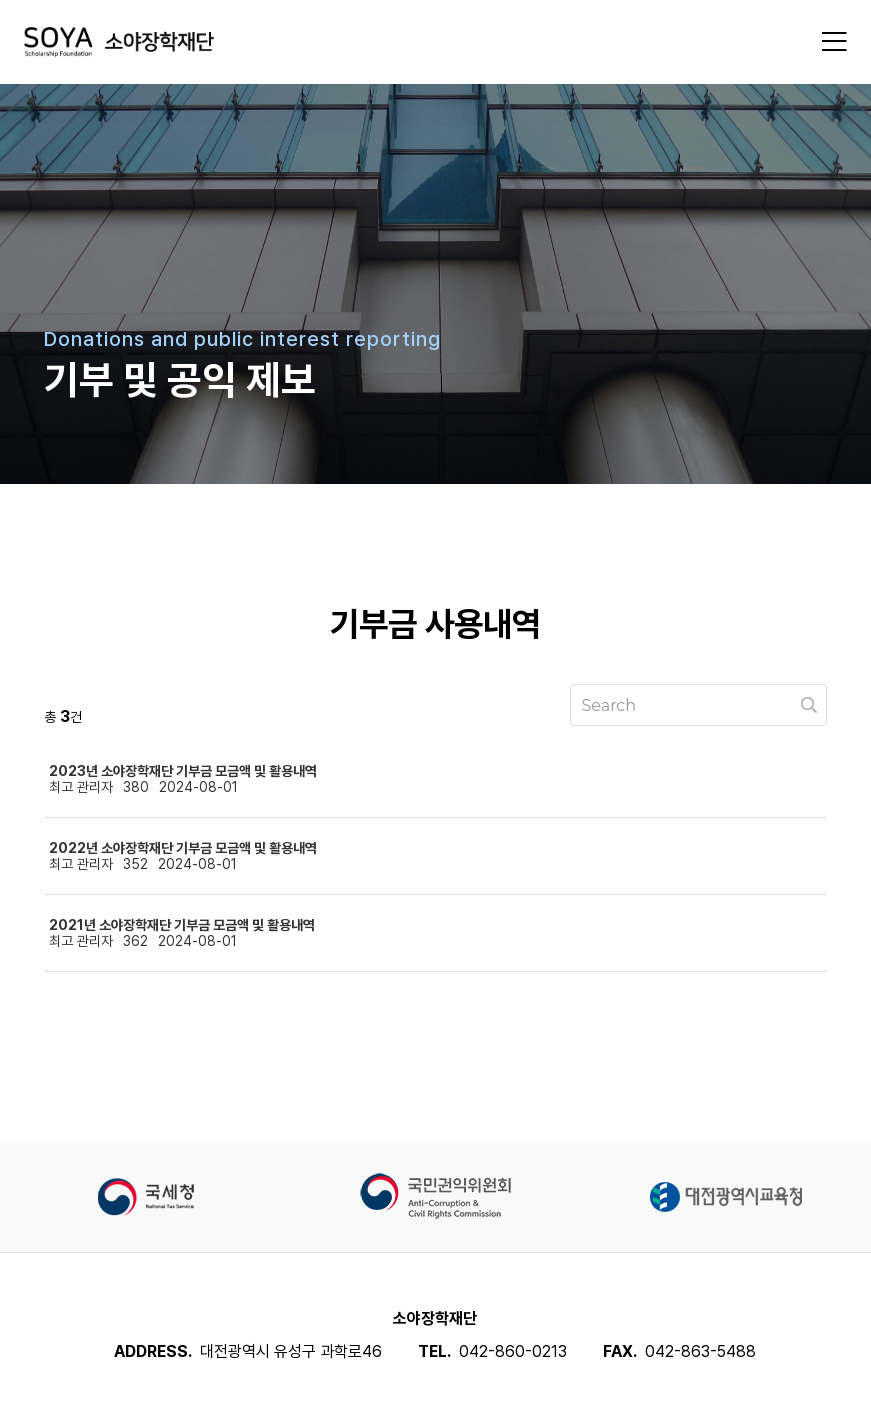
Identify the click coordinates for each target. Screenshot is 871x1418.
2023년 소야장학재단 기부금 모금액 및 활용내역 (183, 771)
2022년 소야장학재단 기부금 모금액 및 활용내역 (183, 848)
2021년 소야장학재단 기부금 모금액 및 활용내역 (182, 925)
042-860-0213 (513, 1351)
